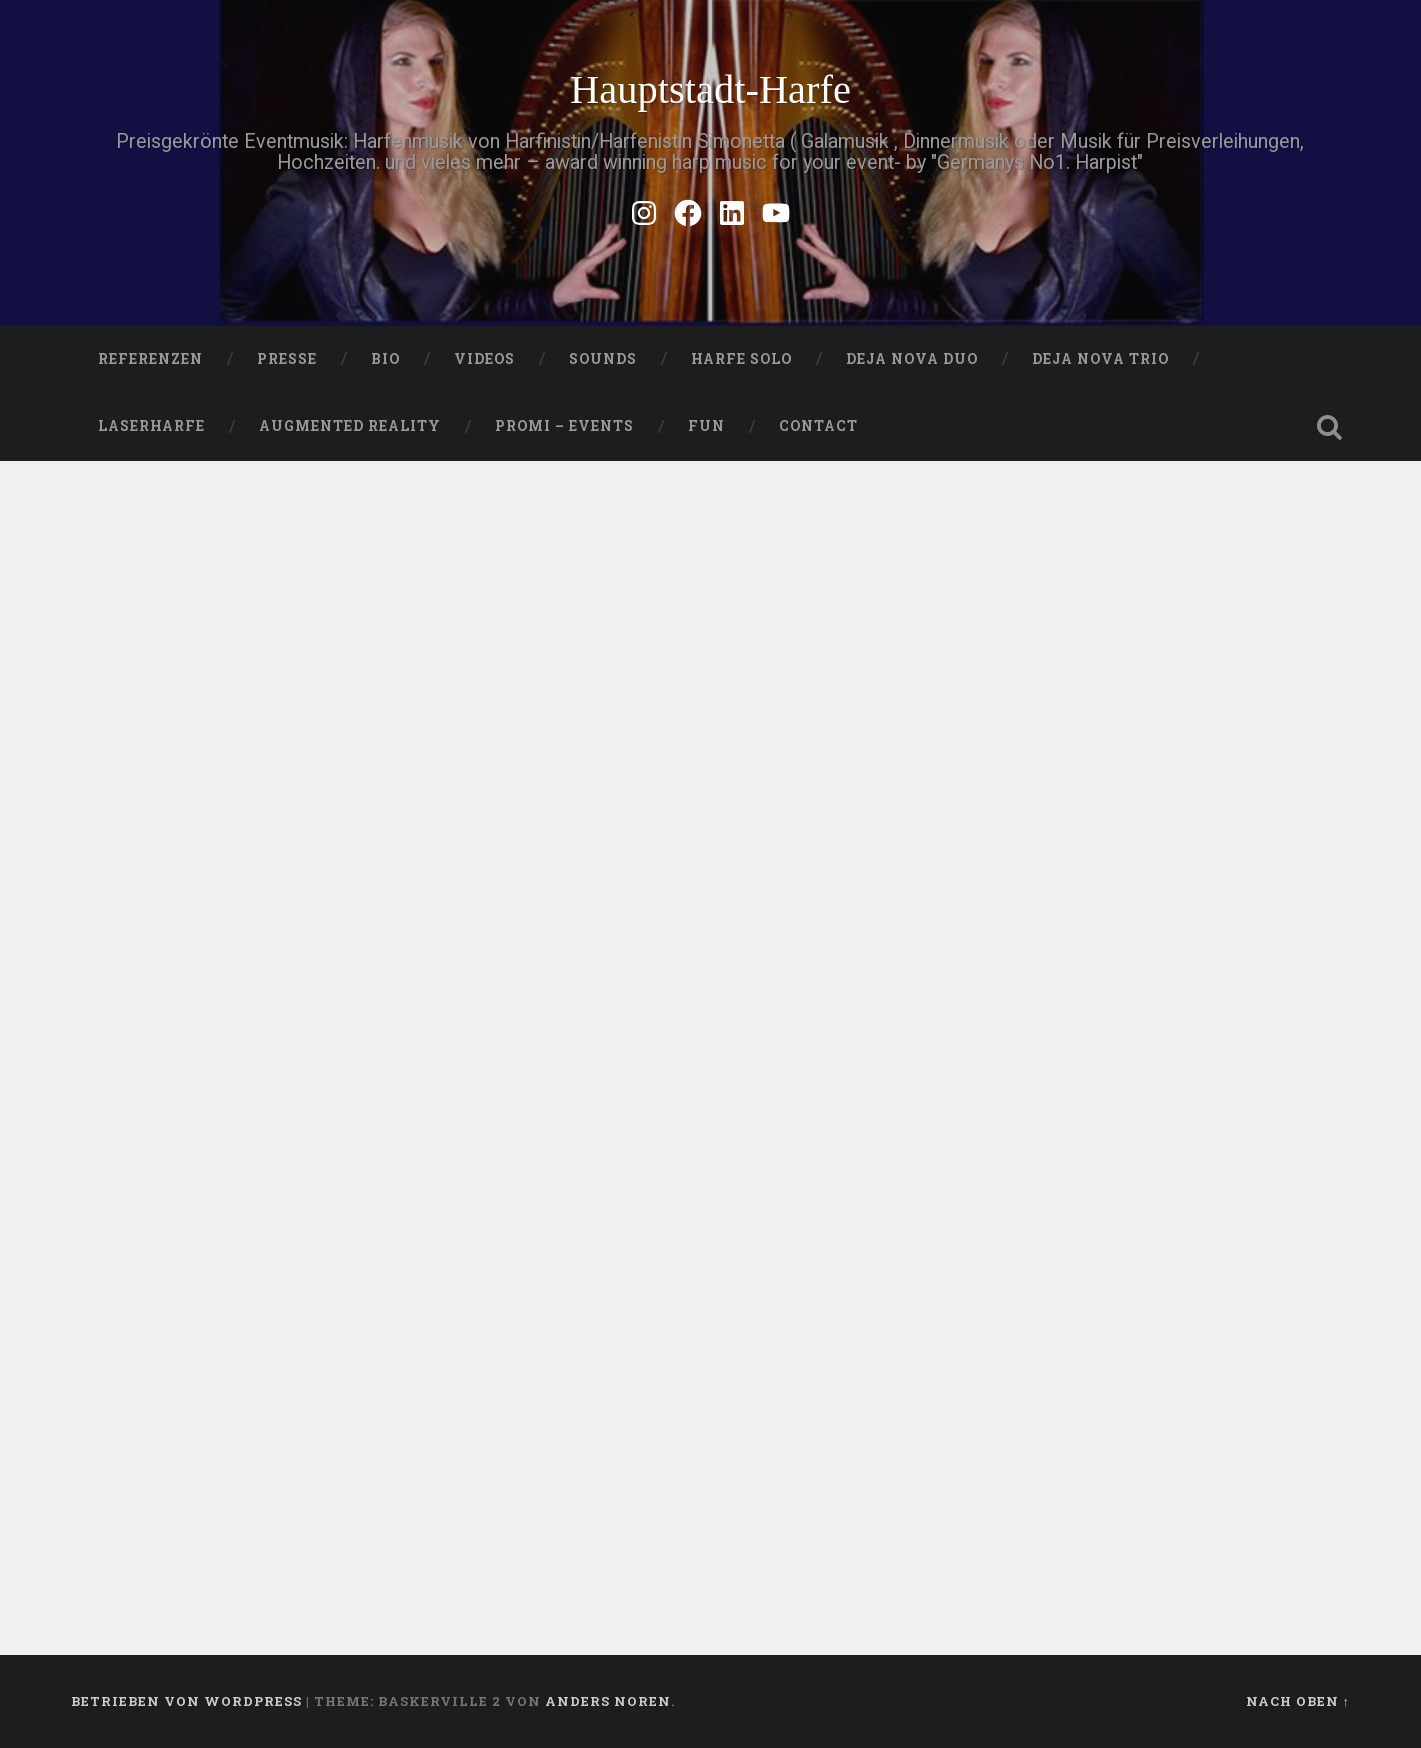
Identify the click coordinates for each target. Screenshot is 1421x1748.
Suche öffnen (1330, 427)
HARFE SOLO (741, 359)
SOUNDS (603, 359)
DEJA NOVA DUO (912, 359)
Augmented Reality (350, 426)
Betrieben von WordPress (186, 1701)
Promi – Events (564, 426)
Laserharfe (151, 426)
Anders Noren (608, 1701)
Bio (385, 359)
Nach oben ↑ (1298, 1701)
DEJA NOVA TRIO (1100, 359)
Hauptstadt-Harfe (710, 89)
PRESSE (287, 359)
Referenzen (150, 359)
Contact (818, 426)
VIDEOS (484, 359)
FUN (706, 426)
